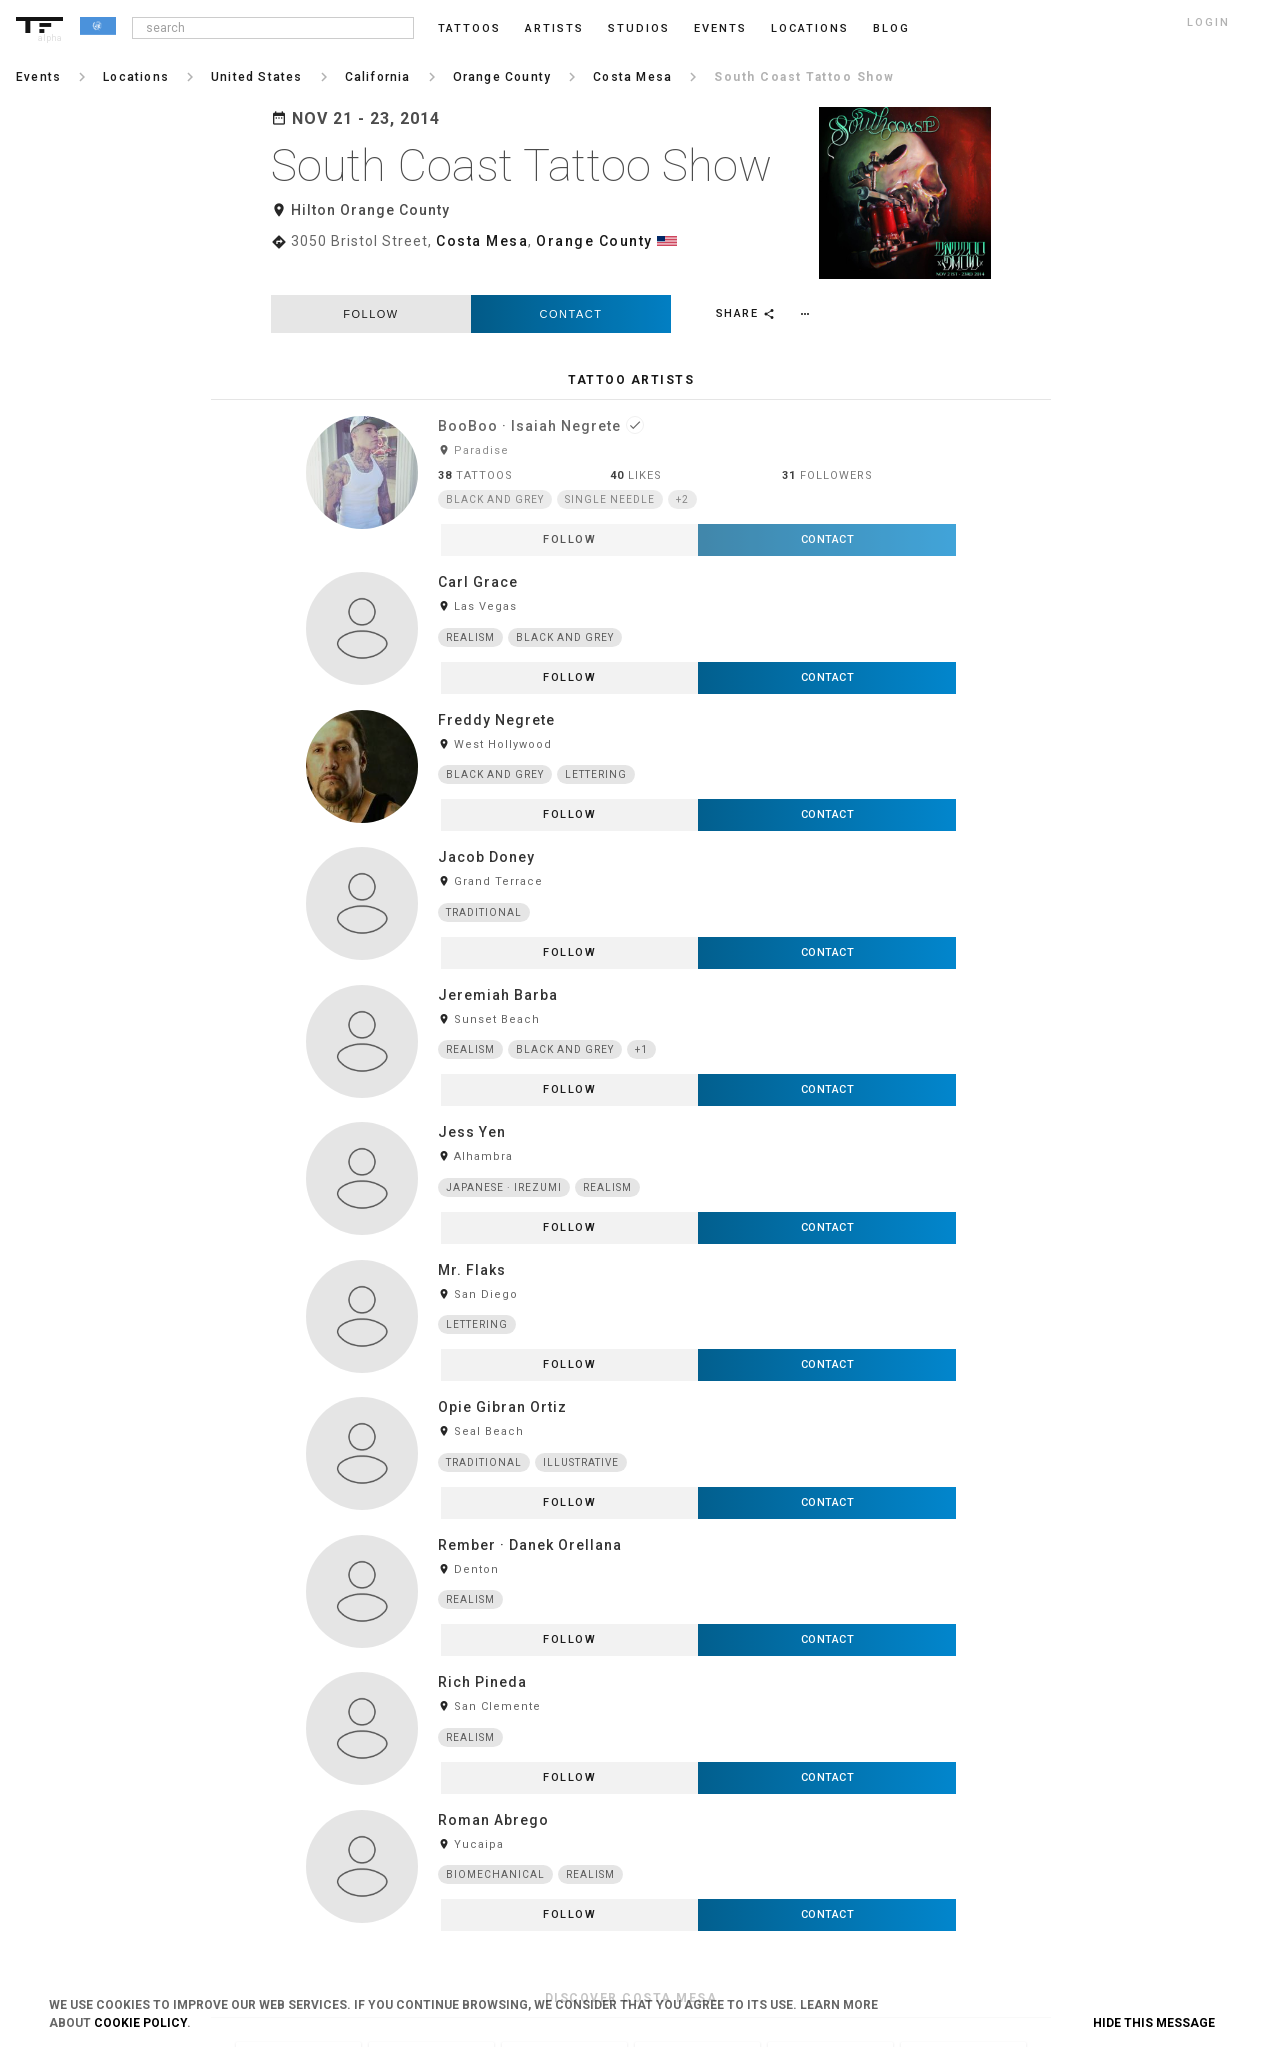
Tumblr (995, 1738)
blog (891, 28)
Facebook (1000, 1705)
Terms (482, 1672)
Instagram (1003, 1672)
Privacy (485, 1705)
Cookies (486, 1738)
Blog (733, 1672)
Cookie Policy (140, 2023)
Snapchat (1001, 1804)
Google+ (997, 1870)
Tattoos (469, 28)
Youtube (997, 1903)
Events (720, 28)
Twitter (994, 1837)
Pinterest (999, 1771)
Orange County (594, 241)
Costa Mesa (482, 241)
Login (225, 1672)
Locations (810, 28)
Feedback (745, 1705)
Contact (571, 281)
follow (370, 281)
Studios (639, 28)
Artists (554, 28)
